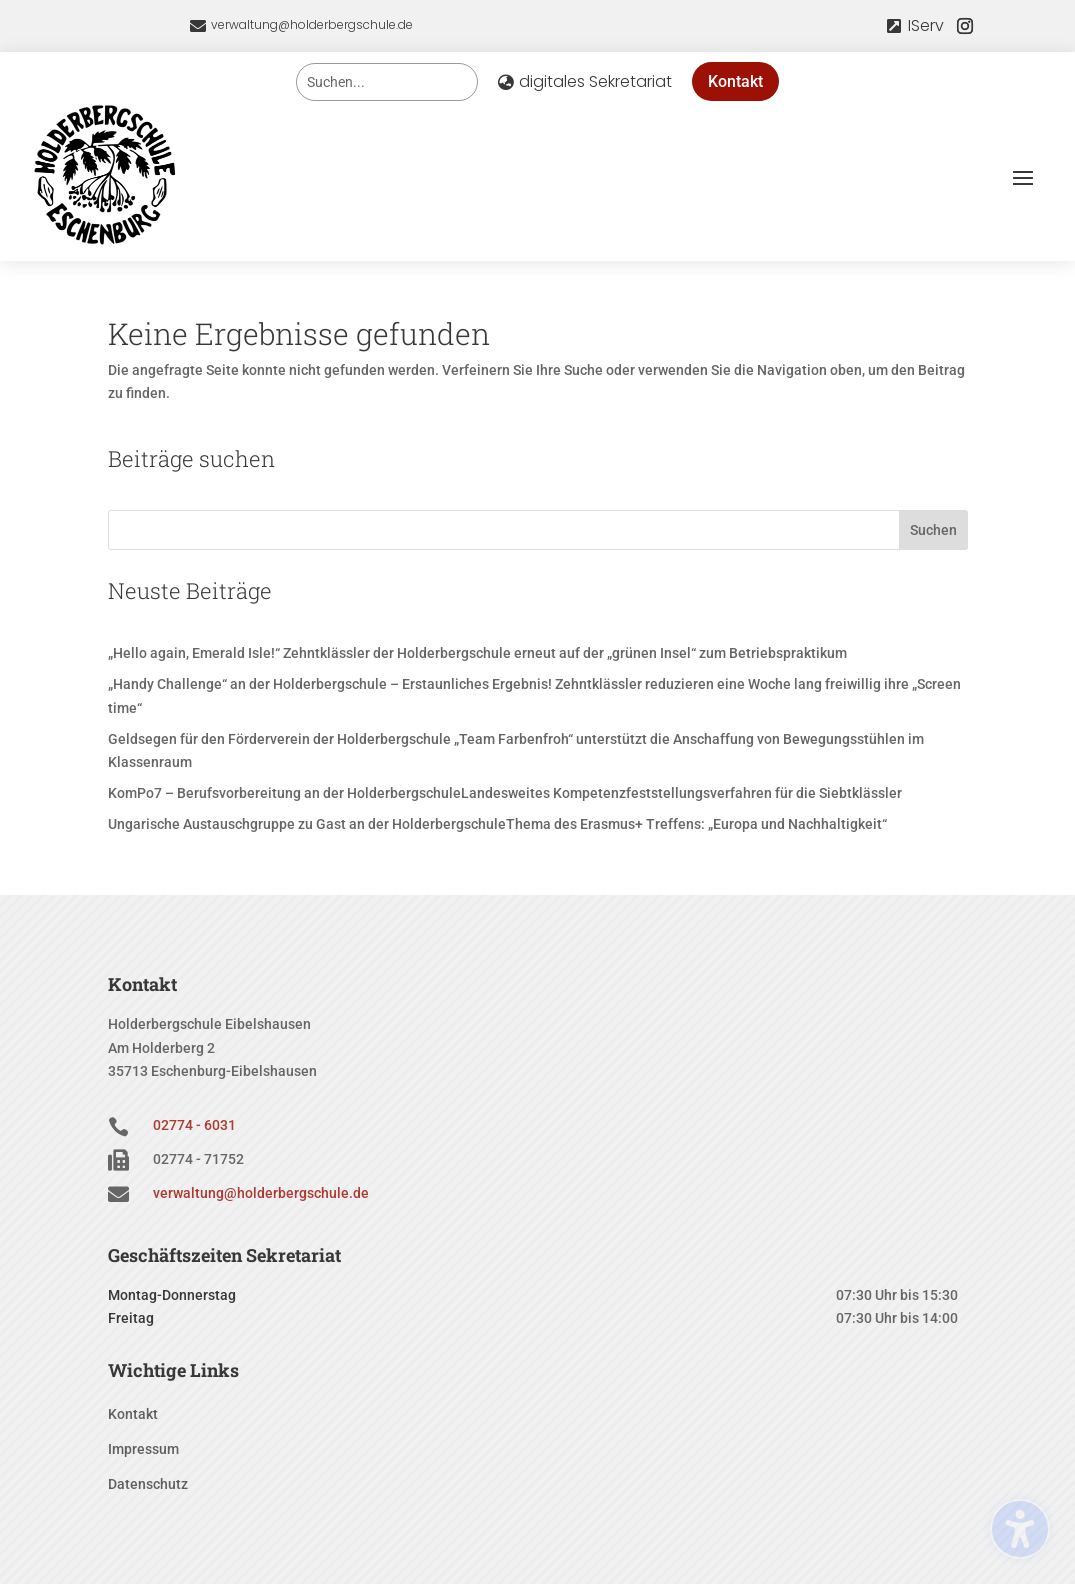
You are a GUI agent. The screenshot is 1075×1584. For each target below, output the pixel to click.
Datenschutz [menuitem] (148, 1484)
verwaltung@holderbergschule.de (312, 24)
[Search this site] (387, 82)
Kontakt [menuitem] (133, 1414)
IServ (926, 25)
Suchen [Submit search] (933, 530)
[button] (1023, 177)
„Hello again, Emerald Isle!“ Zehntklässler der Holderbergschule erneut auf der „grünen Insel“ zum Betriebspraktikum (477, 653)
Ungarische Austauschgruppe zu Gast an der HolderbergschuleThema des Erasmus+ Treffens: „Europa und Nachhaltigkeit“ (497, 824)
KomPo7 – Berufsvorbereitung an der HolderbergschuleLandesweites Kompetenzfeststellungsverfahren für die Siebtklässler (505, 793)
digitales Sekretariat (595, 81)
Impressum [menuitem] (143, 1449)
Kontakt (735, 81)
